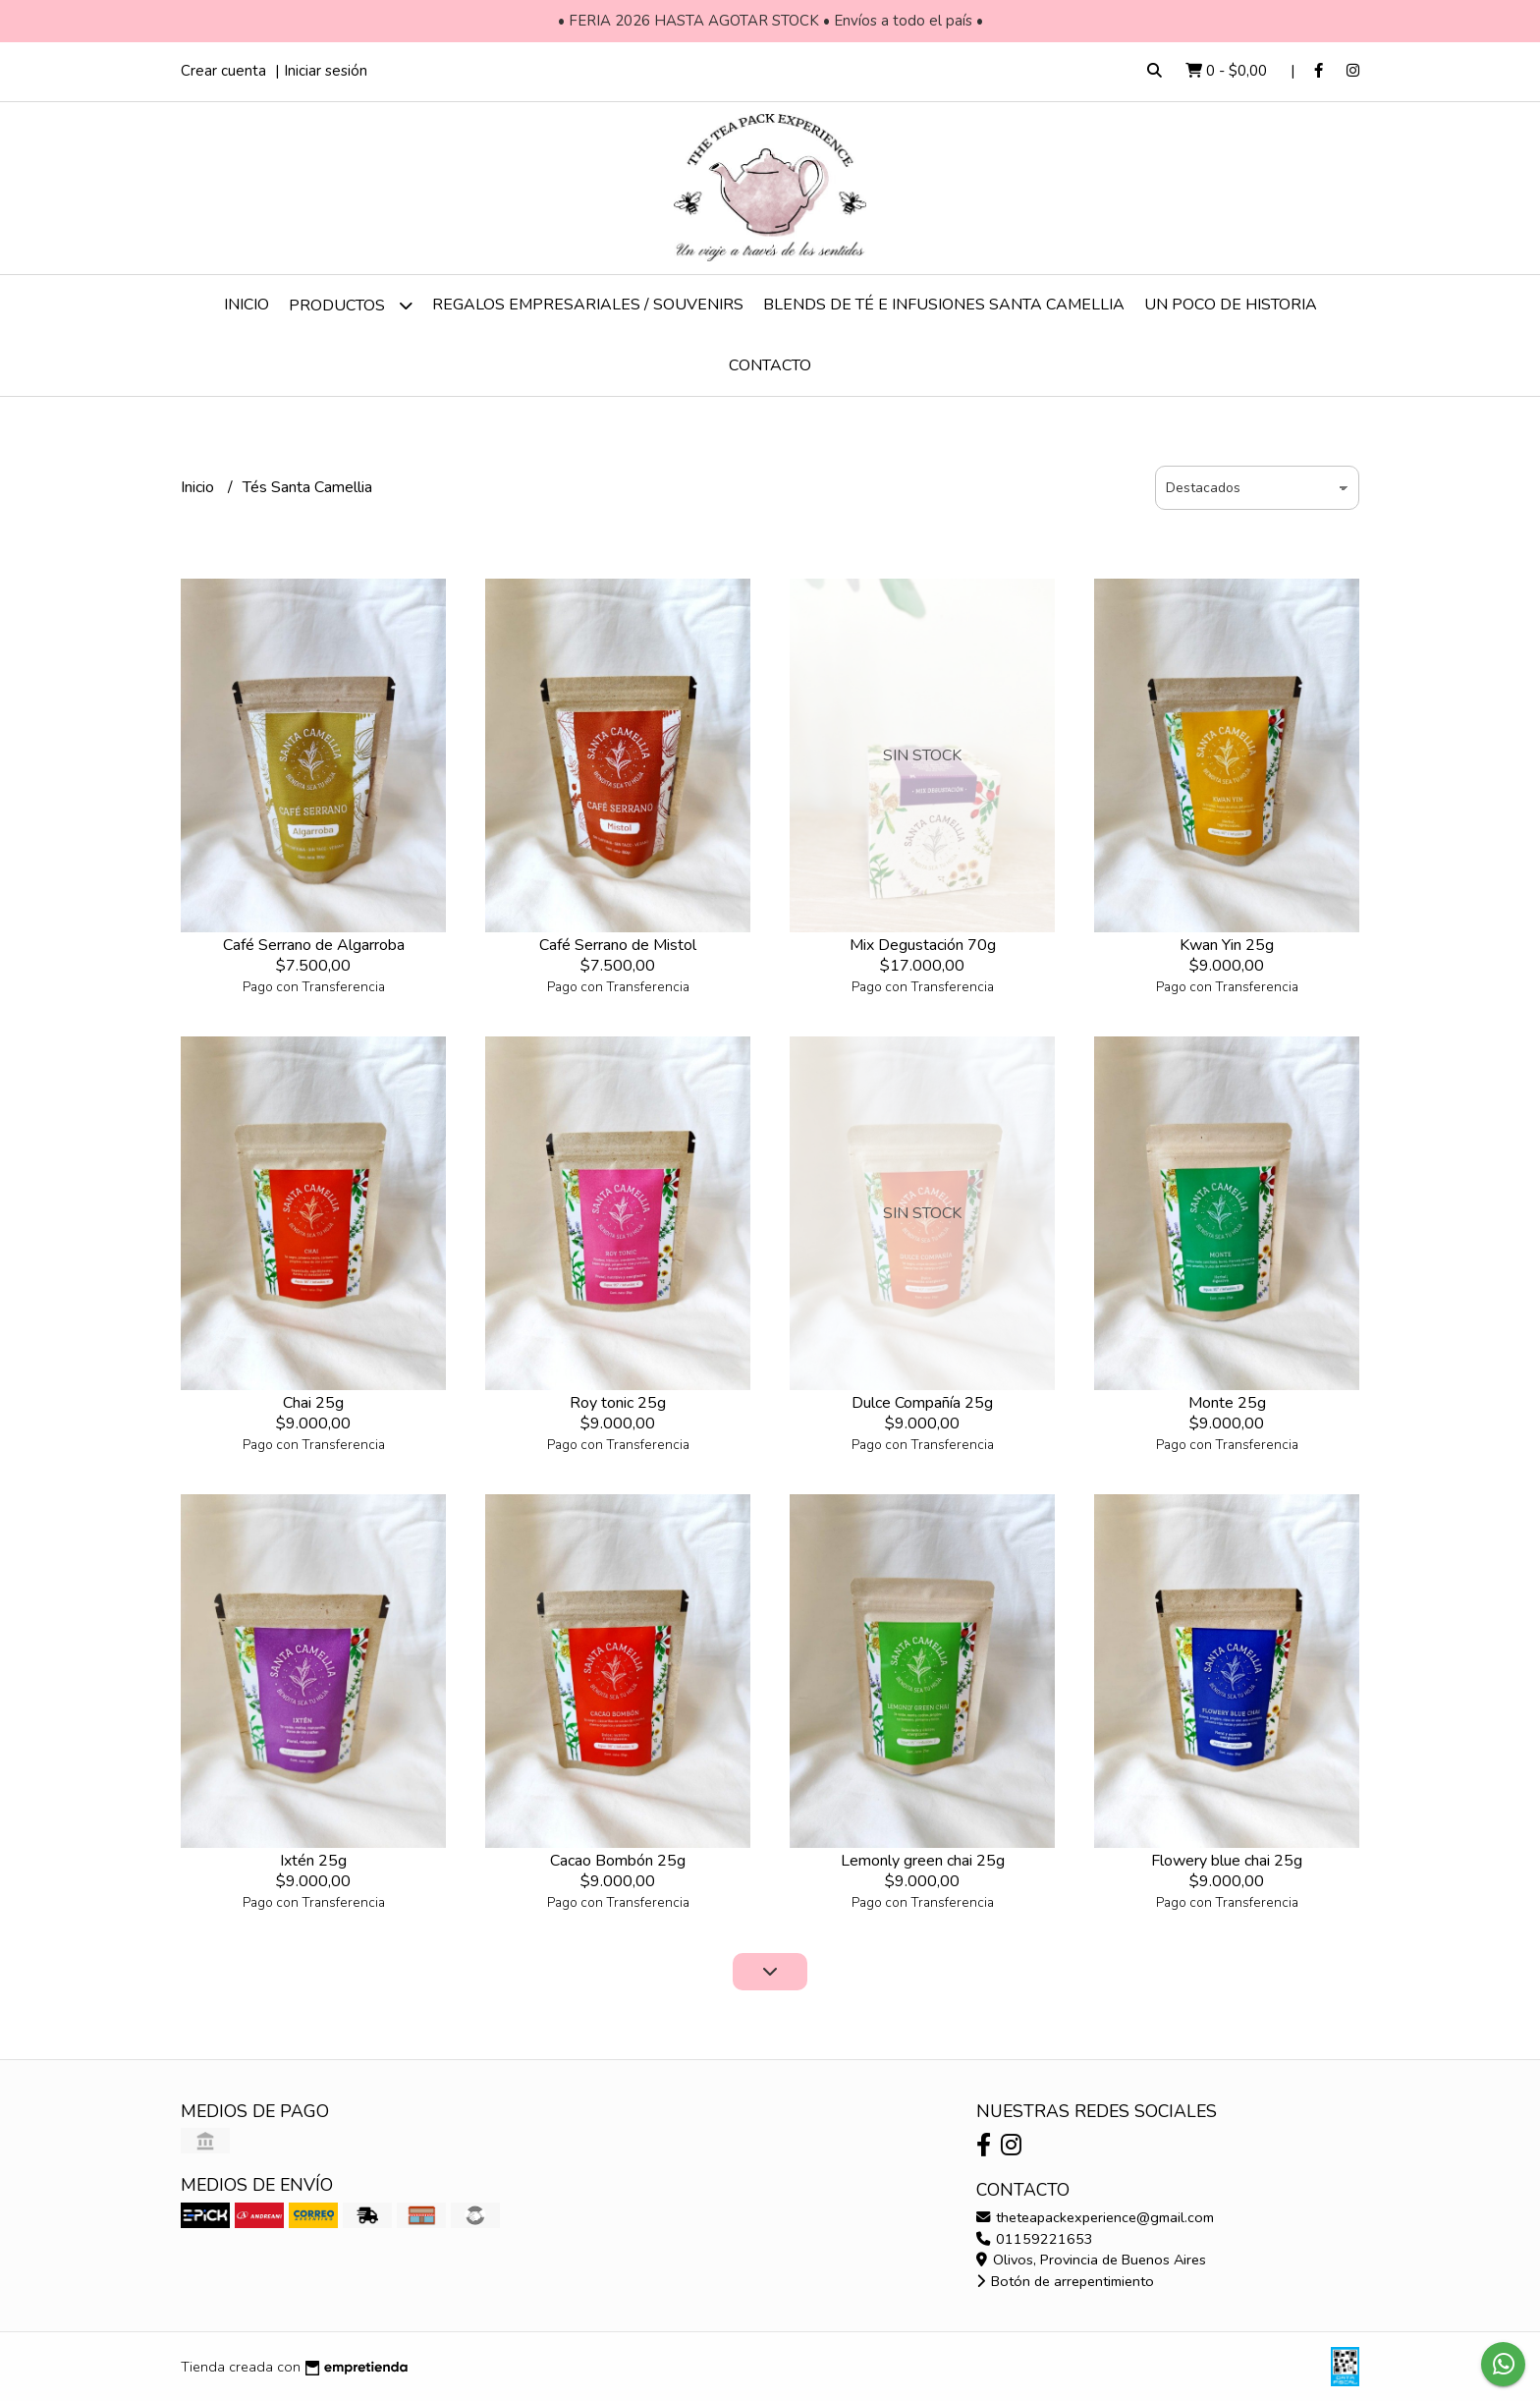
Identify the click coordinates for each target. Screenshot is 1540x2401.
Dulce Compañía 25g (922, 1403)
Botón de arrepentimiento (1065, 2281)
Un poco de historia (1230, 304)
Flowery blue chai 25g (1226, 1860)
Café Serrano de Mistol (617, 945)
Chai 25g (313, 1403)
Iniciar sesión (325, 71)
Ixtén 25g (313, 1860)
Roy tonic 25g (618, 1403)
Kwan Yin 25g (1227, 945)
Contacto (770, 365)
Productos (350, 305)
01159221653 (1034, 2239)
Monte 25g (1227, 1403)
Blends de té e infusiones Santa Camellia (944, 304)
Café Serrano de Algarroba (314, 945)
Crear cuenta (223, 71)
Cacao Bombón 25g (618, 1860)
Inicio (246, 304)
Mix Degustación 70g (923, 945)
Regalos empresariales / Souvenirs (587, 304)
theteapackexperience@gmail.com (1095, 2217)
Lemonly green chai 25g (923, 1860)
